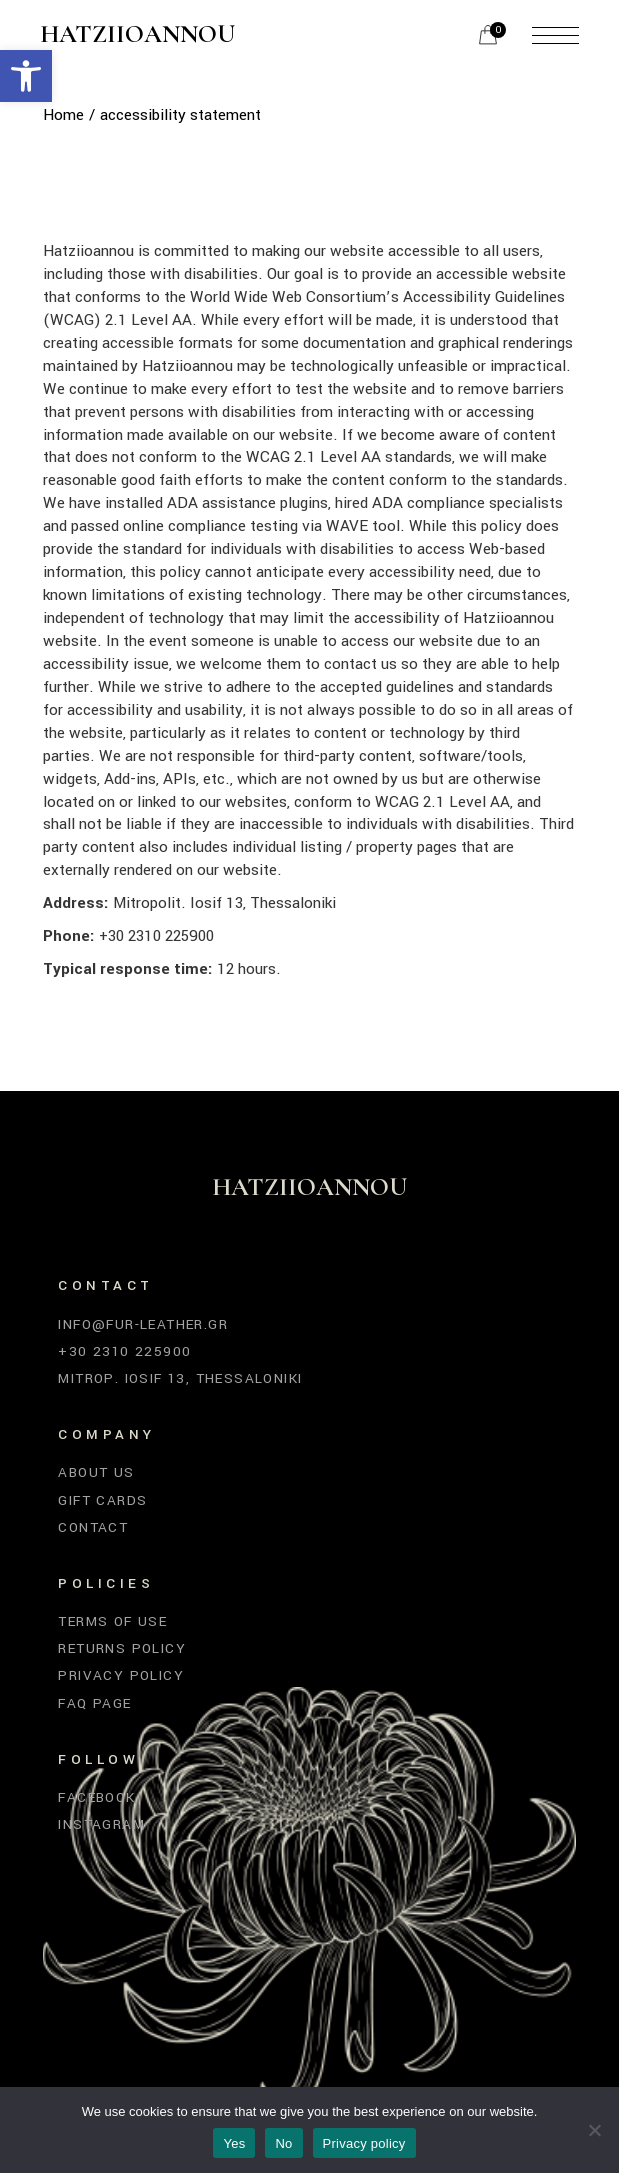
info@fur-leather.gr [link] (143, 1324)
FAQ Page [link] (94, 1703)
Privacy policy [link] (364, 2143)
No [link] (283, 2143)
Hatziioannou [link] (137, 35)
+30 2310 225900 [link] (124, 1351)
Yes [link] (234, 2143)
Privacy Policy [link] (121, 1675)
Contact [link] (93, 1527)
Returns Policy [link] (122, 1648)
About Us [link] (96, 1472)
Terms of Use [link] (112, 1621)
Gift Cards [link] (102, 1500)
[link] (26, 76)
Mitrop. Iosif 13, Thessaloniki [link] (180, 1378)
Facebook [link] (96, 1797)
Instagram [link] (101, 1824)
